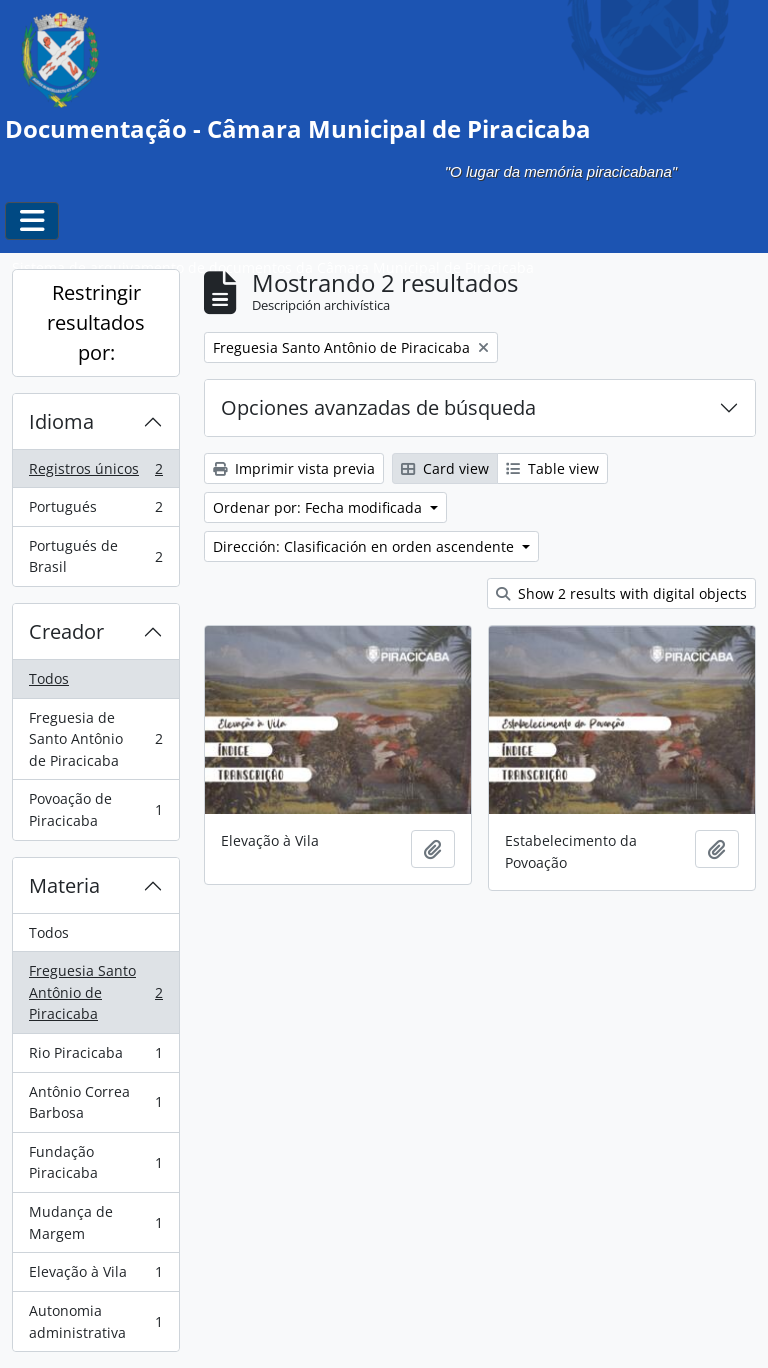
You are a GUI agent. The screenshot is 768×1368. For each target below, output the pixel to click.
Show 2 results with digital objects (621, 593)
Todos (49, 678)
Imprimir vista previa (294, 468)
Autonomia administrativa (95, 1321)
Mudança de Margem (95, 1222)
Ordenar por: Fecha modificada (319, 507)
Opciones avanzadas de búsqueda (378, 407)
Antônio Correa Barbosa (95, 1102)
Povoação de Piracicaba (95, 809)
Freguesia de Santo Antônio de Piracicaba (95, 739)
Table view (552, 468)
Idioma (61, 421)
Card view (445, 468)
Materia (64, 885)
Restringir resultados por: (96, 322)
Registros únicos (95, 473)
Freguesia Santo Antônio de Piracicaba (95, 992)
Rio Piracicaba (95, 1057)
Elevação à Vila (95, 1276)
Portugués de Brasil (95, 556)
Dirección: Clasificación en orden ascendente (365, 546)
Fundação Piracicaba (95, 1162)
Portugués (95, 511)
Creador (66, 631)
